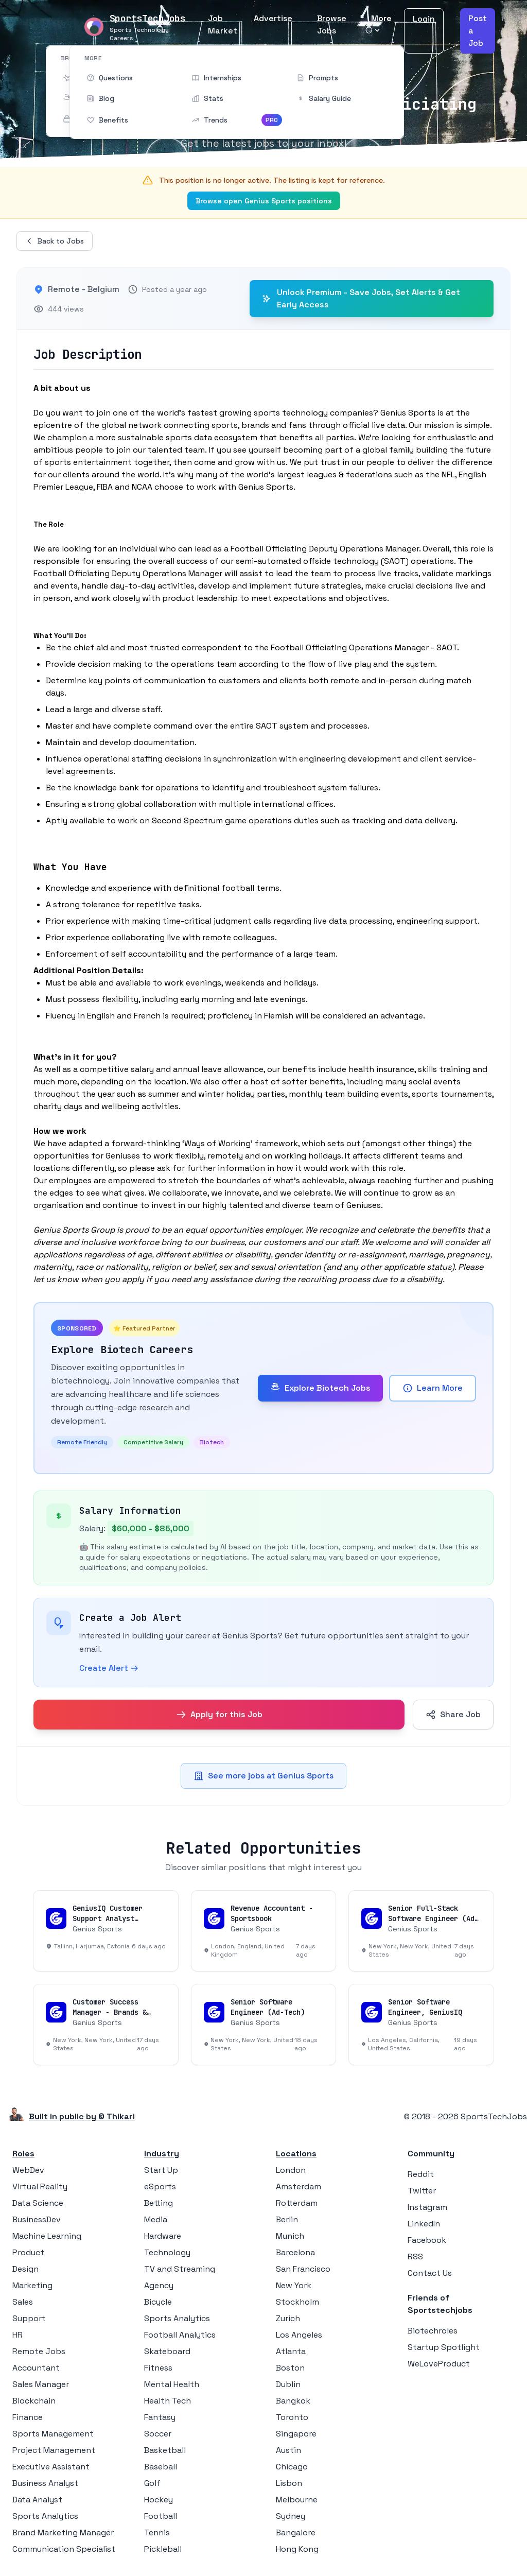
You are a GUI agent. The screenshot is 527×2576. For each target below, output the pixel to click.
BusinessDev (36, 2219)
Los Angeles (299, 2334)
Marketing (32, 2285)
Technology (167, 2252)
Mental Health (171, 2384)
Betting (158, 2203)
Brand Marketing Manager (63, 2532)
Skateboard (167, 2351)
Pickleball (163, 2549)
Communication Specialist (63, 2549)
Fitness (158, 2367)
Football (160, 2516)
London (291, 2170)
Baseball (160, 2466)
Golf (152, 2483)
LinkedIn (424, 2223)
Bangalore (295, 2532)
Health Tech (167, 2400)
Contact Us (430, 2273)
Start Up (161, 2170)
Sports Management (53, 2433)
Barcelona (295, 2252)
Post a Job (477, 30)
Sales (22, 2301)
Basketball (165, 2450)
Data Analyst (37, 2499)
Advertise (273, 18)
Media (155, 2219)
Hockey (158, 2499)
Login (424, 18)
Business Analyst (45, 2483)
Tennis (157, 2532)
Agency (158, 2285)
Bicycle (158, 2301)
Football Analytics (180, 2334)
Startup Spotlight (444, 2347)
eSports (160, 2186)
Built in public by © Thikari (82, 2116)
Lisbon (289, 2483)
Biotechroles (433, 2330)
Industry (161, 2153)
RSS (415, 2256)
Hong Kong (297, 2549)
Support (29, 2318)
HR (17, 2334)
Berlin (287, 2219)
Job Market (222, 24)
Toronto (292, 2417)
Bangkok (293, 2400)
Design (25, 2268)
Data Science (37, 2203)
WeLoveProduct (439, 2363)
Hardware (162, 2236)
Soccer (157, 2433)
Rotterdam (297, 2203)
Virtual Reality (39, 2186)
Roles (23, 2153)
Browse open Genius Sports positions (264, 200)
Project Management (53, 2450)
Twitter (422, 2190)
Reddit (421, 2174)
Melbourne (297, 2499)
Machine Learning (46, 2236)
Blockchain (34, 2400)
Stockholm (297, 2301)
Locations (296, 2153)
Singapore (296, 2433)
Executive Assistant (51, 2466)
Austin (288, 2450)
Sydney (290, 2516)
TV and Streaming (179, 2268)
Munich (290, 2236)
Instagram (427, 2207)
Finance (27, 2417)
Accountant (36, 2367)
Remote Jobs (38, 2351)
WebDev (28, 2170)
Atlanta (291, 2351)
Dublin (288, 2384)
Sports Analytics (45, 2516)
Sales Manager (40, 2384)
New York (293, 2285)
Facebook (427, 2240)
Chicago (292, 2466)
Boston (290, 2367)
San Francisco (303, 2268)
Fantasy (159, 2417)
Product (28, 2252)
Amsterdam (298, 2186)
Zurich (288, 2318)
